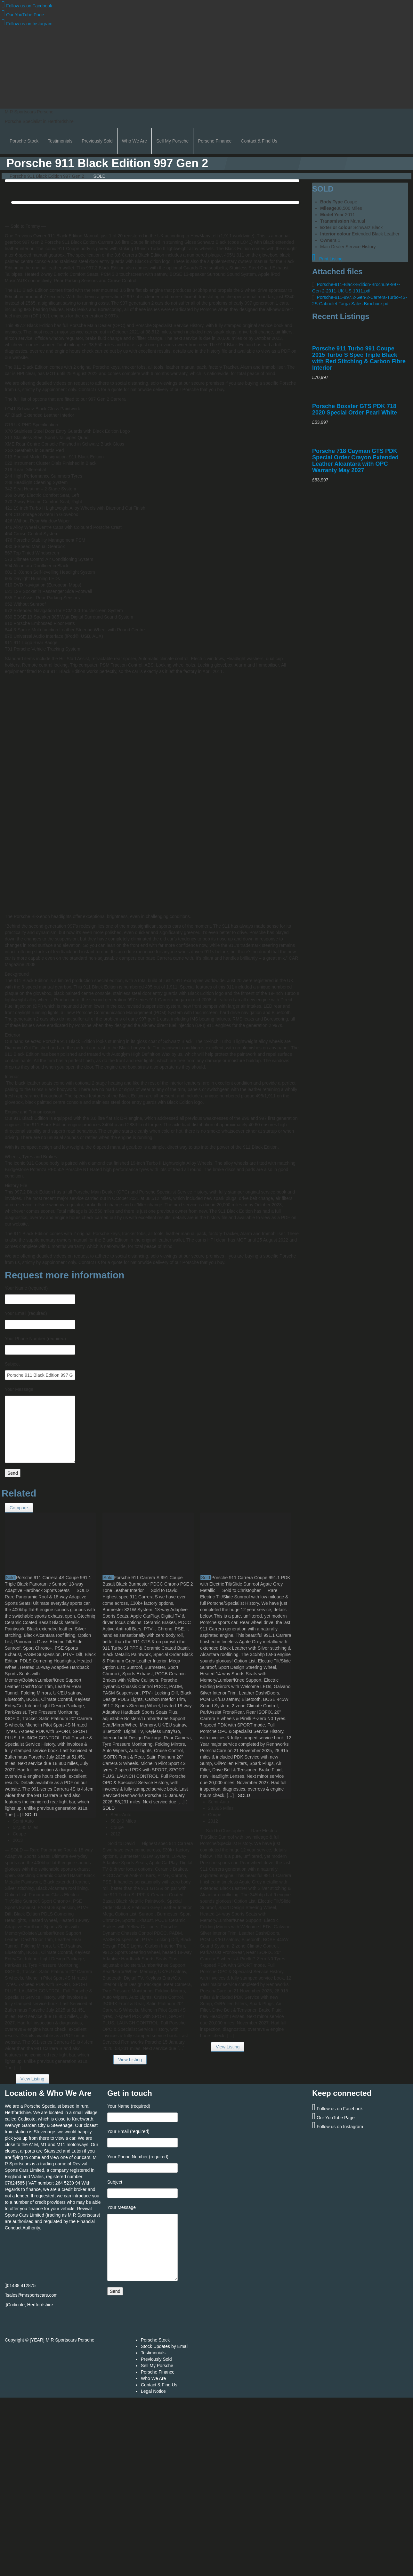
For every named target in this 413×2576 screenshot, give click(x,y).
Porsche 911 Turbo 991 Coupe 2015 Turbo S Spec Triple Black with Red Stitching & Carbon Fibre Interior (359, 358)
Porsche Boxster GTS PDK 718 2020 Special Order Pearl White (354, 409)
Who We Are (134, 141)
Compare (19, 1507)
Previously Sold (97, 141)
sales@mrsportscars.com (32, 2295)
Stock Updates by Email (165, 2346)
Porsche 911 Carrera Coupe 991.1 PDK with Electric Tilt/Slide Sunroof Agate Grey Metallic (245, 1584)
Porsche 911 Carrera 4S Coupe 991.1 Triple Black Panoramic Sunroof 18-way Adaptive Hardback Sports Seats (48, 1584)
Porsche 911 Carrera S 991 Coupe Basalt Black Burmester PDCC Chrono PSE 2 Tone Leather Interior (147, 1584)
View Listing (32, 2078)
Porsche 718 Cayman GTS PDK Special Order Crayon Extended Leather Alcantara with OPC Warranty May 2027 (355, 460)
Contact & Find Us (259, 141)
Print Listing (327, 258)
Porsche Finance (214, 141)
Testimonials (60, 141)
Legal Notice (153, 2391)
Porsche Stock (24, 141)
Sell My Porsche (172, 141)
